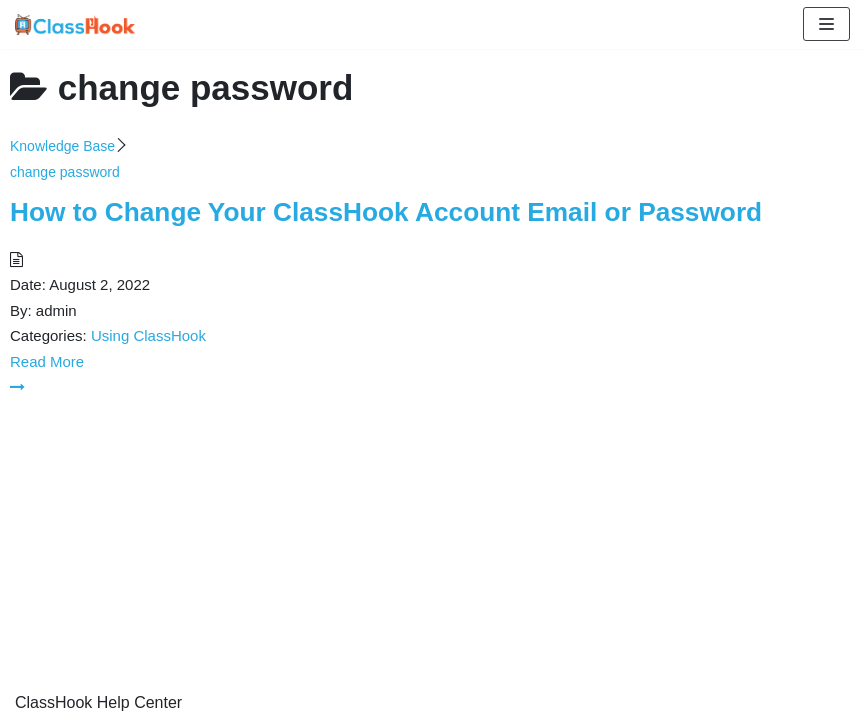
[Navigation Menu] (826, 24)
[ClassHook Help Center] (75, 24)
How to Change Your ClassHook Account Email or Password (386, 212)
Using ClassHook (148, 335)
